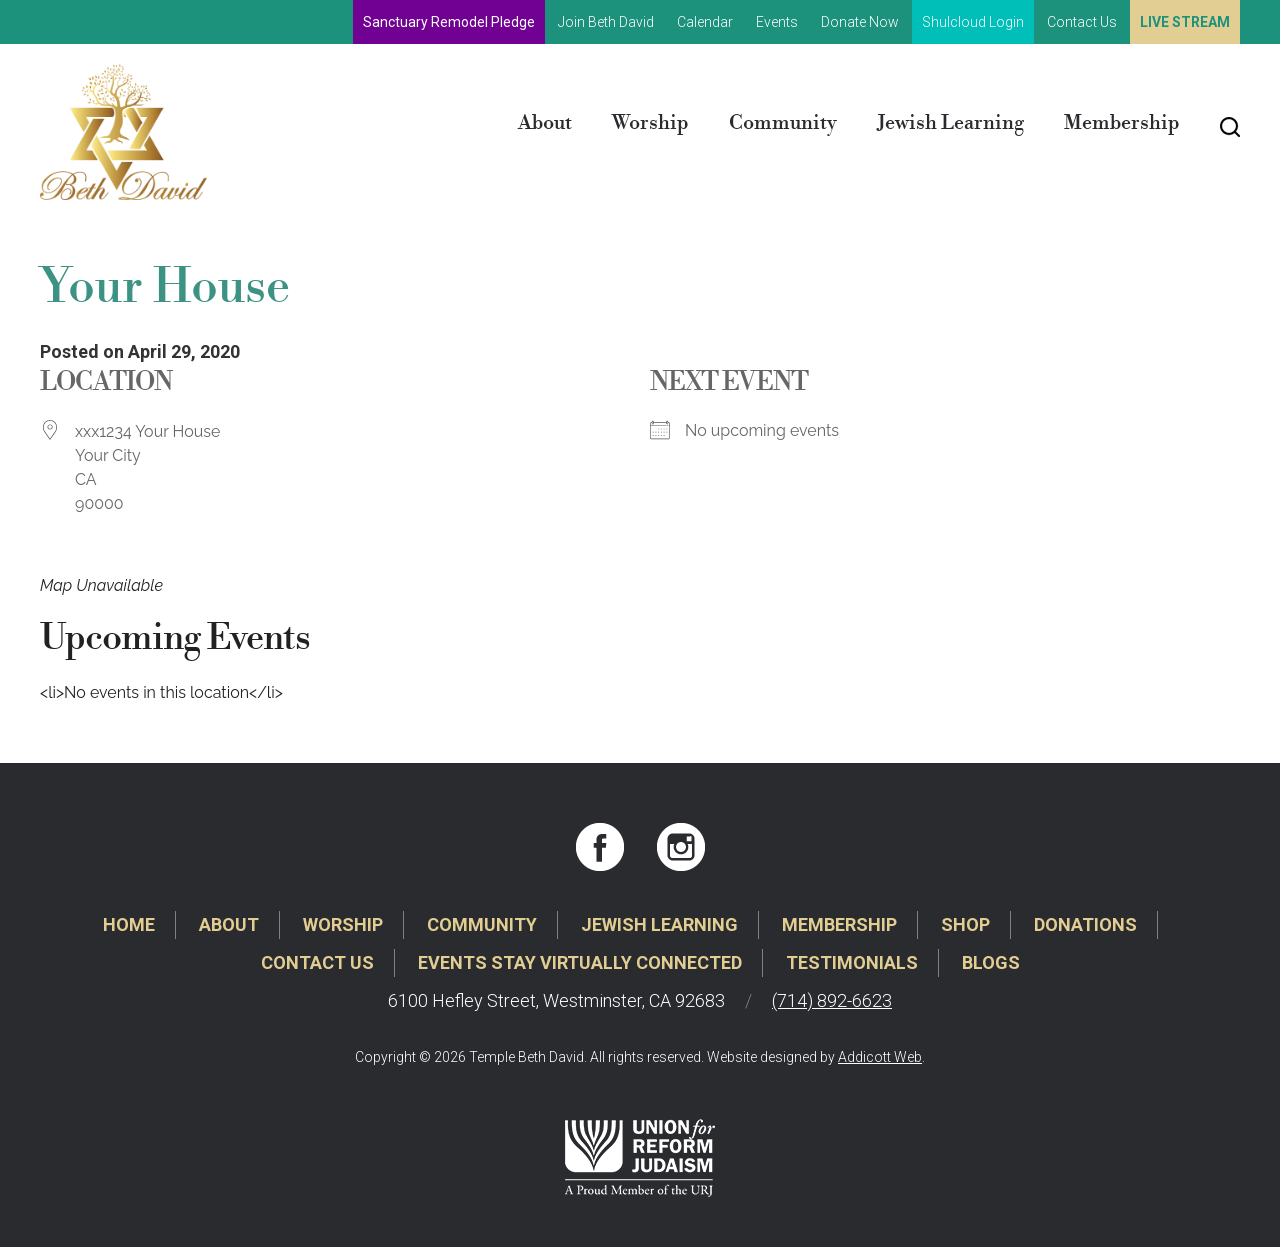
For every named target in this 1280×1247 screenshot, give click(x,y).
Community (783, 123)
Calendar (705, 22)
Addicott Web (880, 1057)
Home (129, 924)
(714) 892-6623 (832, 1000)
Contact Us (1082, 22)
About (545, 123)
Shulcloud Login (973, 22)
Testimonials (852, 962)
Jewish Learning (950, 123)
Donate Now (860, 22)
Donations (1085, 924)
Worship (650, 123)
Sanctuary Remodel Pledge (449, 22)
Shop (965, 924)
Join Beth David (606, 22)
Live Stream (1185, 22)
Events (777, 22)
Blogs (991, 962)
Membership (1122, 123)
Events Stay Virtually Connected (580, 962)
